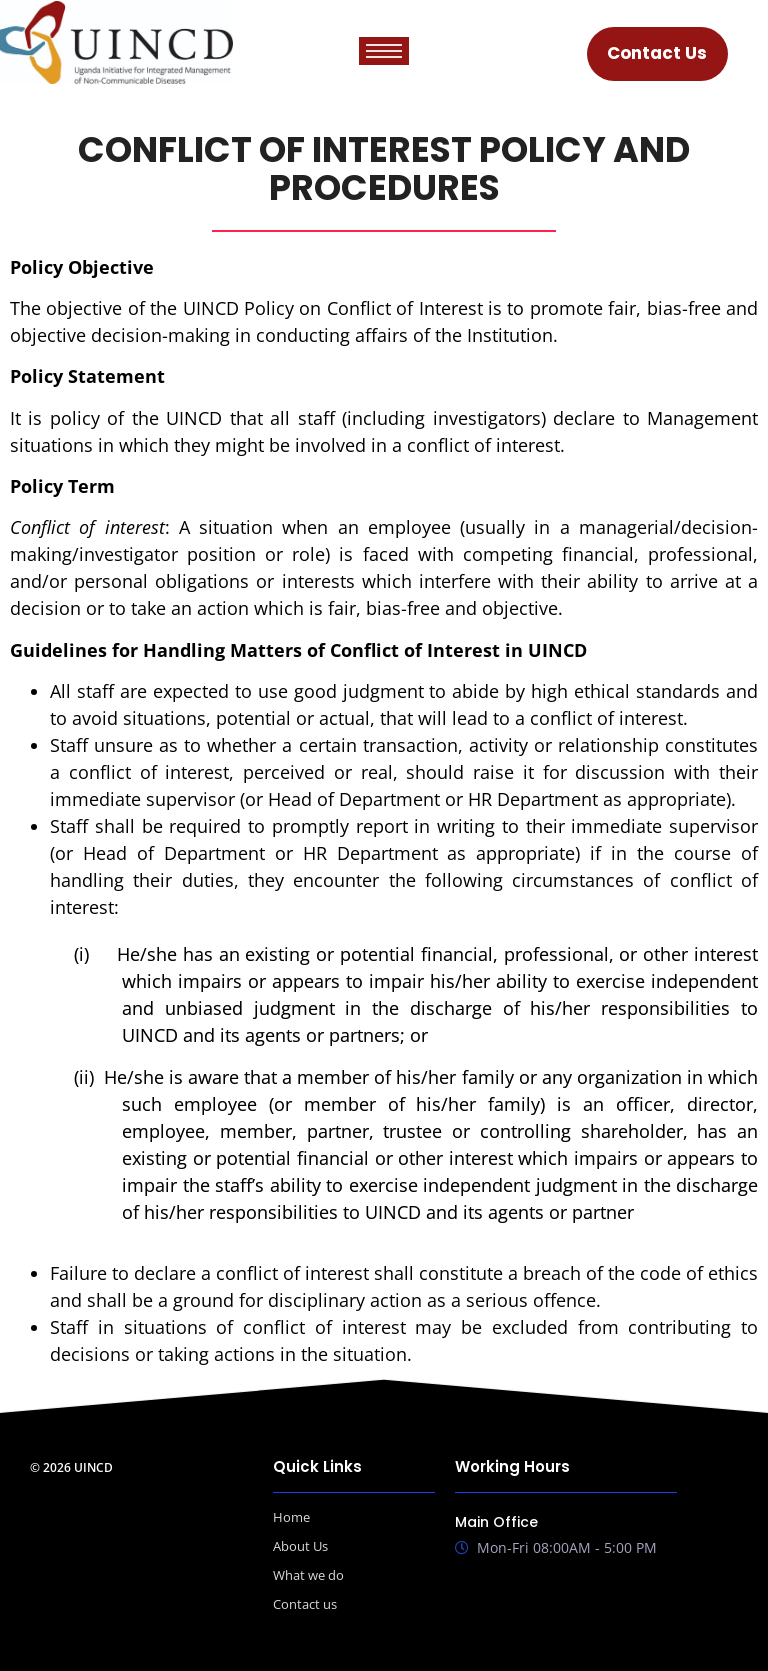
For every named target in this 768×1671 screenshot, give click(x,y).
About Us (300, 1546)
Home (291, 1517)
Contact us (305, 1604)
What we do (308, 1575)
